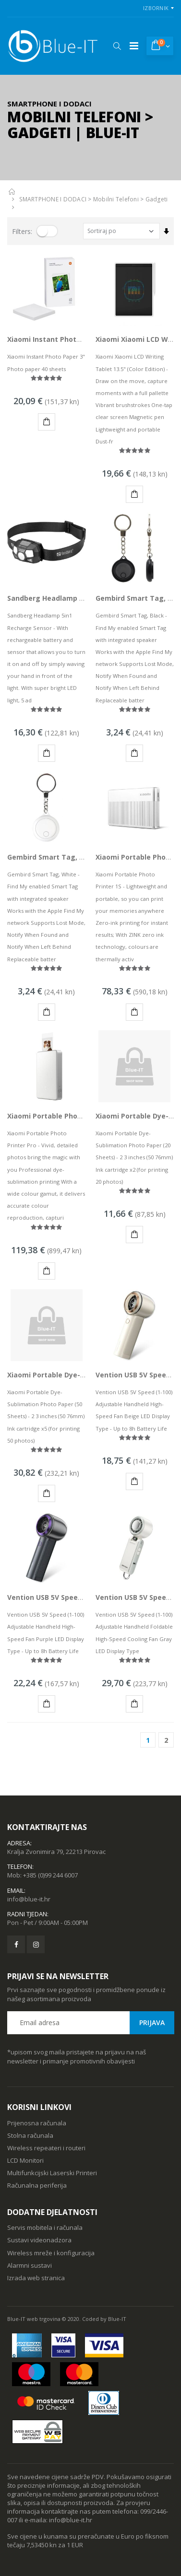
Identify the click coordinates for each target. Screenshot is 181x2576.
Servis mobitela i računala (45, 2227)
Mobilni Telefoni (116, 199)
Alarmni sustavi (29, 2265)
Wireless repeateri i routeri (46, 2148)
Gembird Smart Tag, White (53, 857)
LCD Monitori (25, 2160)
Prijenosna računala (36, 2123)
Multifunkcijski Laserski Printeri (52, 2172)
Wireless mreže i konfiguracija (51, 2253)
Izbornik (156, 8)
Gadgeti (156, 199)
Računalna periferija (37, 2185)
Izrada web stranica (36, 2277)
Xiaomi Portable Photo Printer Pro (65, 1115)
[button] (117, 46)
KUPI (48, 423)
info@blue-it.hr (28, 1899)
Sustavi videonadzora (39, 2240)
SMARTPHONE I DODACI (52, 199)
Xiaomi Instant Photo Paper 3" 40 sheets (77, 339)
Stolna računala (30, 2135)
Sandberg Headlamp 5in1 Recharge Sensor (80, 598)
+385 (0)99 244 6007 (50, 1875)
